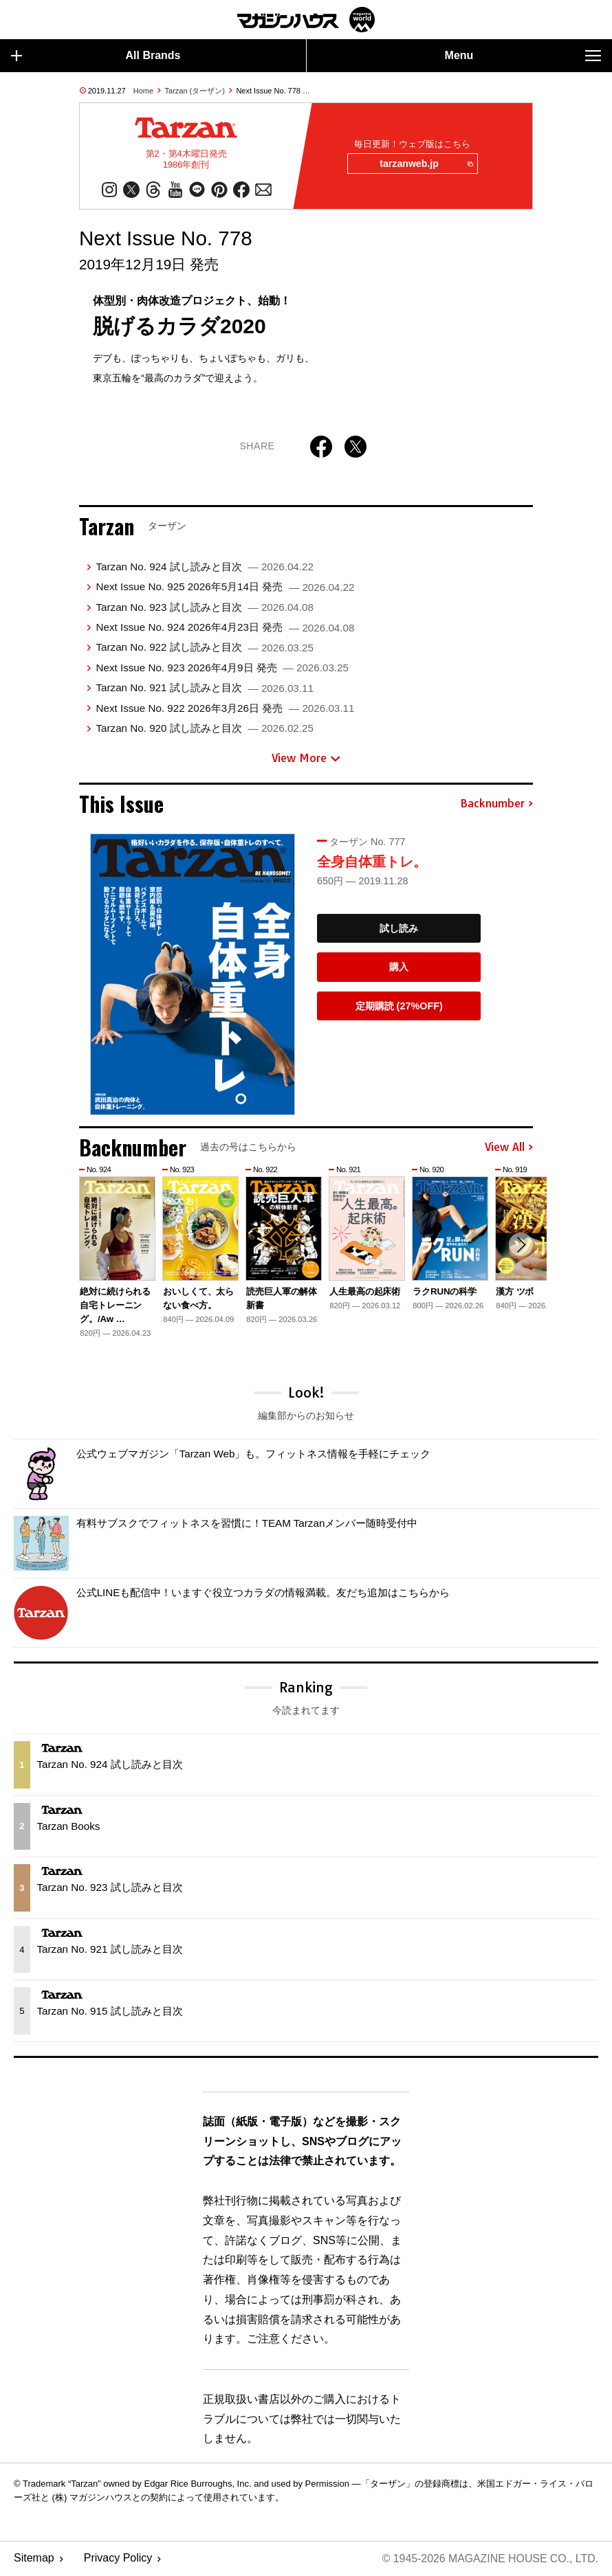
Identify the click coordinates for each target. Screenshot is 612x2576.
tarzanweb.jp (425, 164)
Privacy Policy (118, 2559)
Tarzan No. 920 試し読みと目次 (204, 729)
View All (509, 1148)
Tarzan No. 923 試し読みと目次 (204, 608)
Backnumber (496, 804)
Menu (523, 55)
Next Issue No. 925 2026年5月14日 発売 (225, 587)
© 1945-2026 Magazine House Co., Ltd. (489, 2559)
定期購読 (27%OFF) (399, 1006)
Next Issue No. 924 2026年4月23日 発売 (225, 628)
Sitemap (34, 2559)
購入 (398, 967)
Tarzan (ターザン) (195, 91)
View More (306, 758)
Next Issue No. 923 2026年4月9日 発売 (222, 668)
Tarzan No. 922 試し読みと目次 (204, 647)
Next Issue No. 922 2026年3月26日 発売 (225, 708)
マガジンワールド (306, 19)
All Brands (96, 55)
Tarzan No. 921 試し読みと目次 (204, 688)
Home (143, 91)
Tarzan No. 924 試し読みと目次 (204, 567)
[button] (520, 1245)
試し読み (399, 928)
